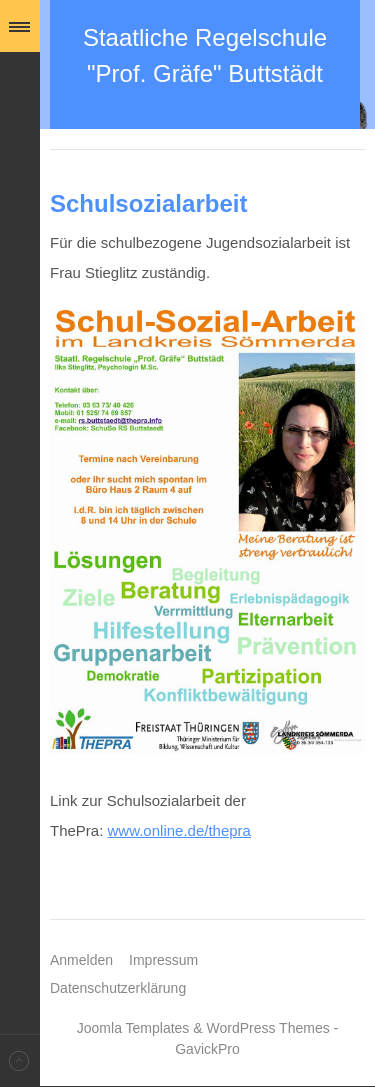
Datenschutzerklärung (118, 988)
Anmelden (81, 960)
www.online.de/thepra (179, 830)
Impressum (163, 960)
